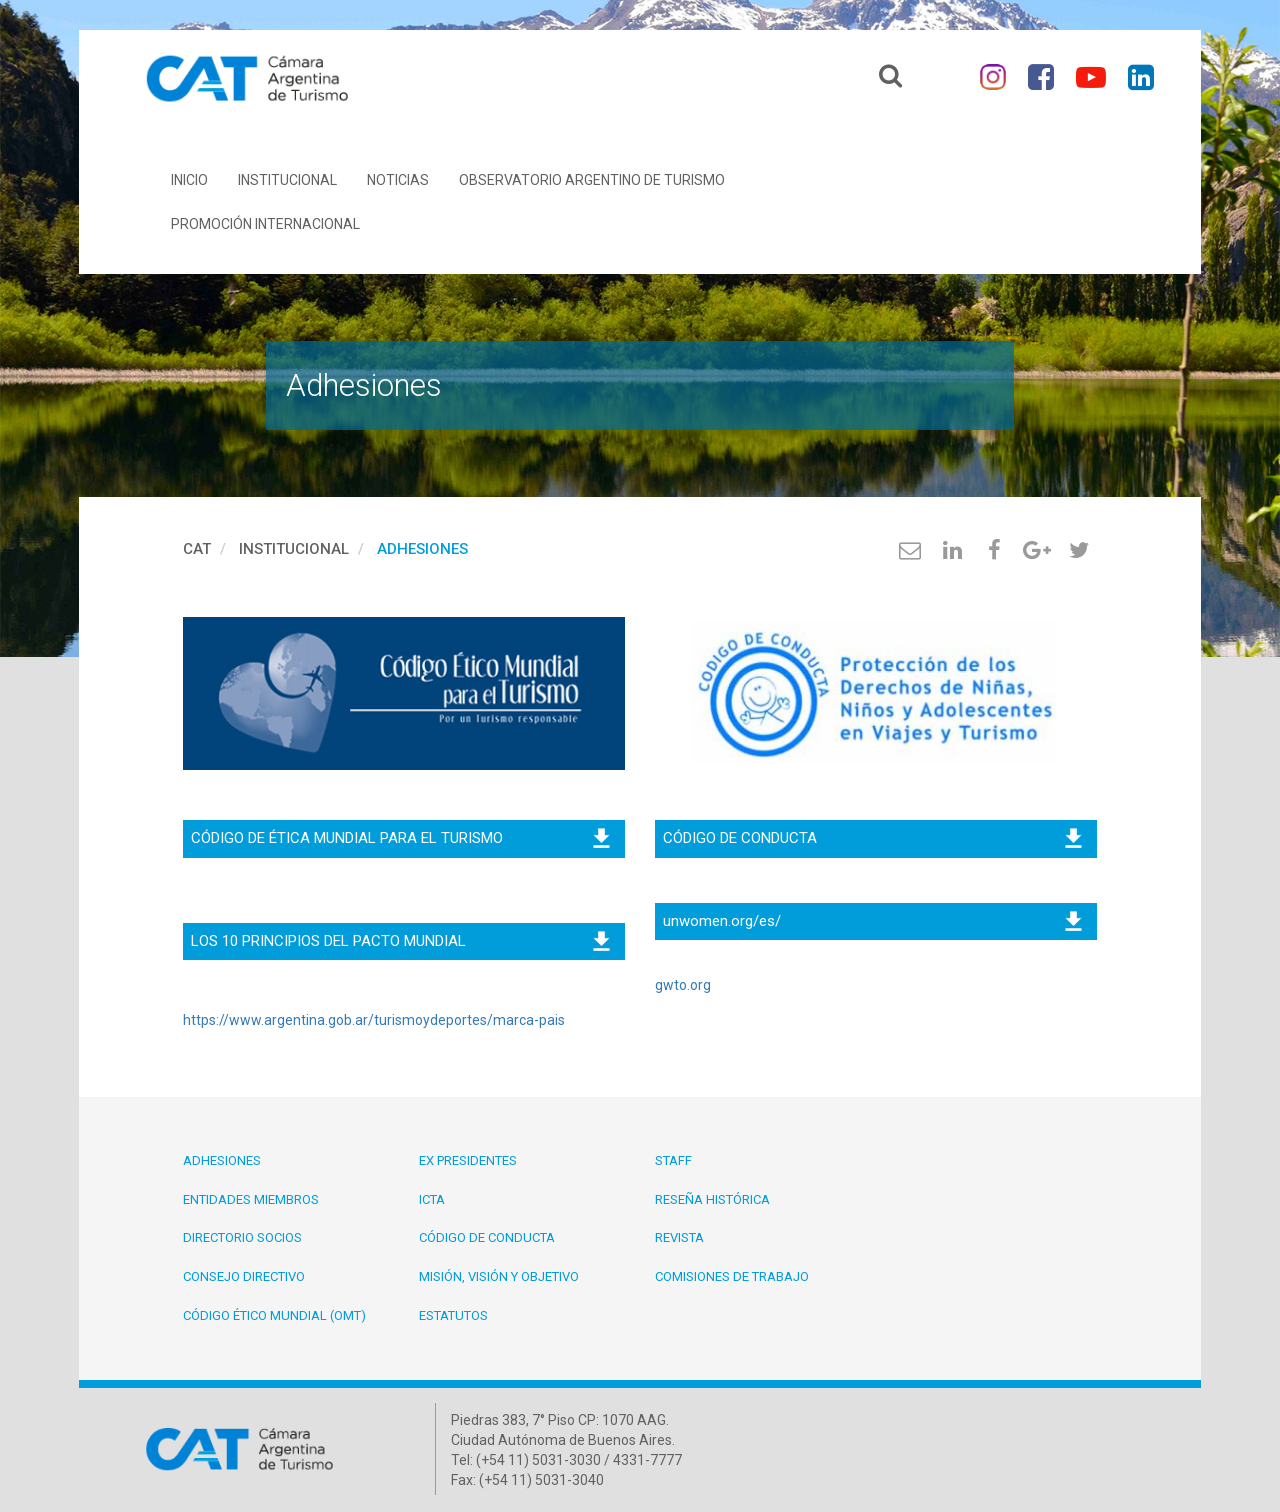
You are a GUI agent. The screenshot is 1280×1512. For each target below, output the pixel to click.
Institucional (287, 180)
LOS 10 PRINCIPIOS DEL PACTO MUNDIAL (400, 941)
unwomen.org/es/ (872, 921)
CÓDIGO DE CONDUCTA (872, 838)
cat (197, 549)
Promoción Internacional (265, 224)
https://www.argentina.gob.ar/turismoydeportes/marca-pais (374, 1020)
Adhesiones (422, 549)
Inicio (189, 180)
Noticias (398, 180)
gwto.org (683, 985)
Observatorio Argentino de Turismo (592, 180)
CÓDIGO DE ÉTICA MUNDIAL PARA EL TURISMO (400, 838)
